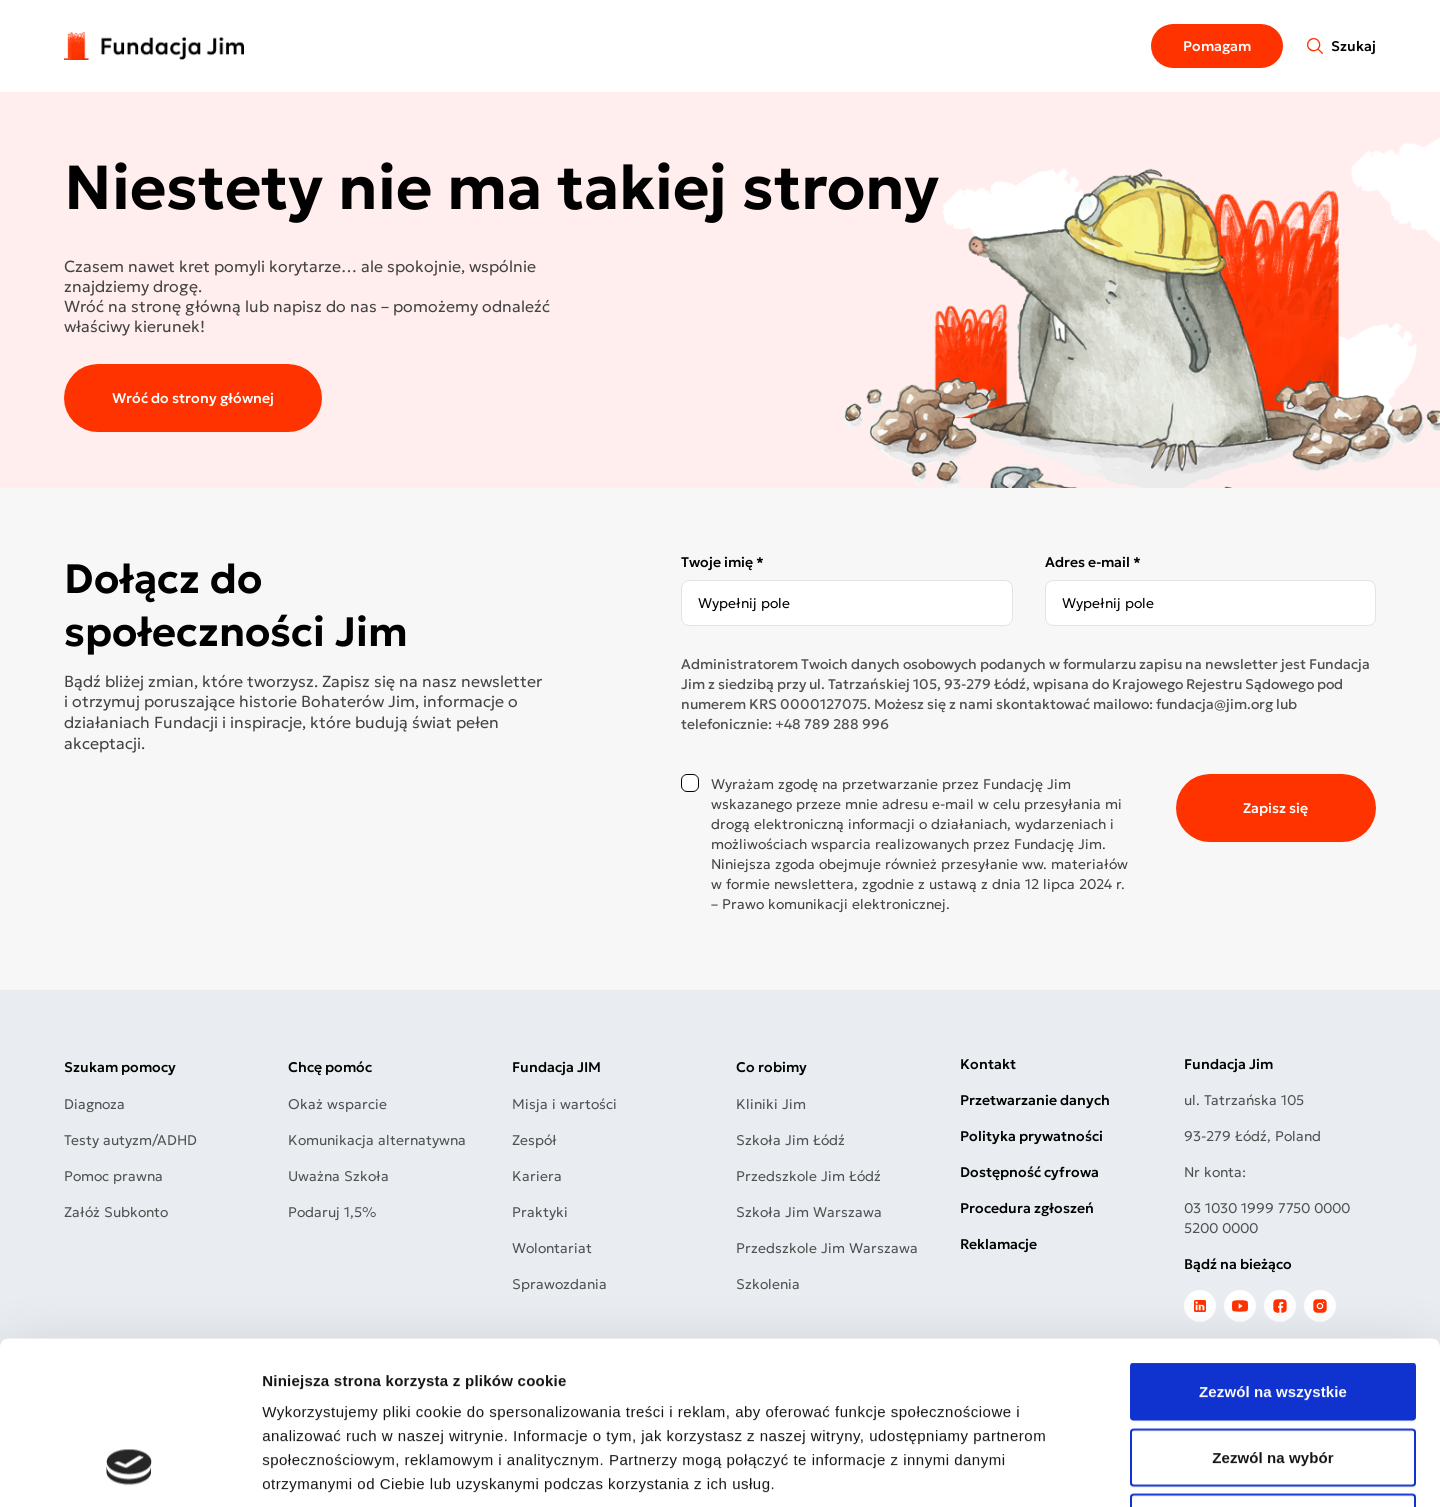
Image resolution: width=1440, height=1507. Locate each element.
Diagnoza (94, 1104)
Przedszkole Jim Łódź (808, 1176)
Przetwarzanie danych (1035, 1100)
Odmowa (1273, 1375)
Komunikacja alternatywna (377, 1140)
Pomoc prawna (113, 1176)
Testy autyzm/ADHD (130, 1140)
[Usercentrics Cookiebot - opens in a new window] (129, 1468)
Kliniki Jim (771, 1104)
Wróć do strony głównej (193, 398)
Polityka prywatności (1031, 1136)
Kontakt (988, 1064)
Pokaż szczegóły (1067, 1467)
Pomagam (1217, 46)
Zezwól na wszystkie (1273, 1244)
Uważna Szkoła (338, 1176)
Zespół (534, 1140)
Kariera (537, 1176)
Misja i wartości (564, 1104)
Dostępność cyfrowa (1029, 1172)
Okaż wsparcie (337, 1104)
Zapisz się (1275, 808)
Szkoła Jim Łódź (790, 1140)
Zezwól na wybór (1273, 1310)
